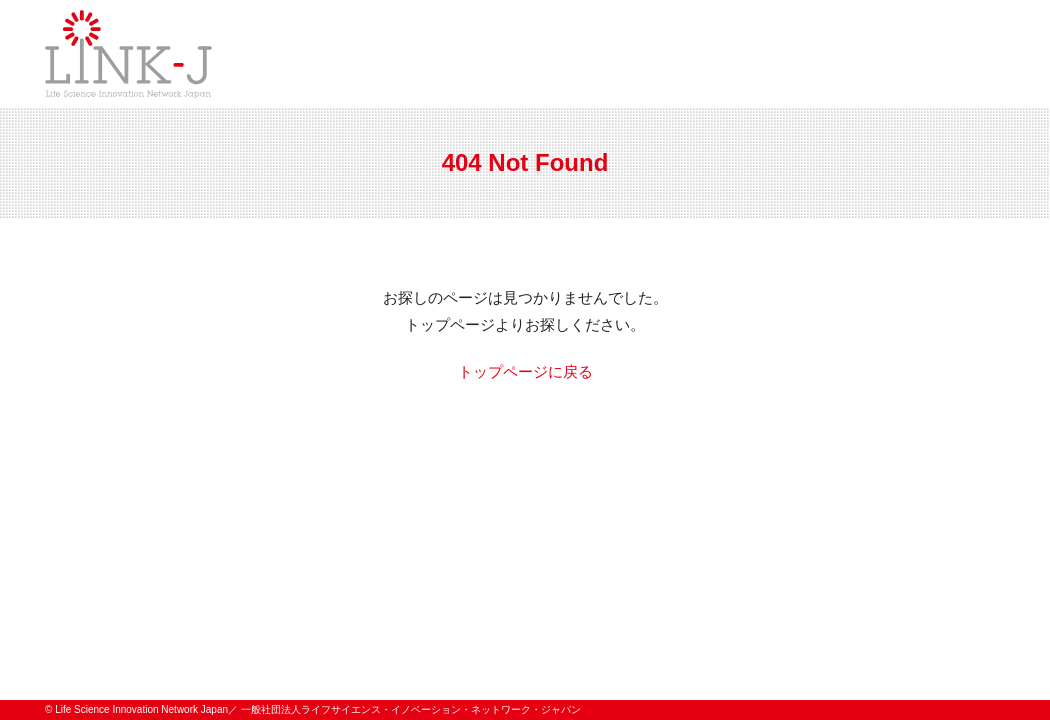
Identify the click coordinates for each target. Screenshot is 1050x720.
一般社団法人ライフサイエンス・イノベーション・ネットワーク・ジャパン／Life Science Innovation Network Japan (128, 54)
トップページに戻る (525, 371)
